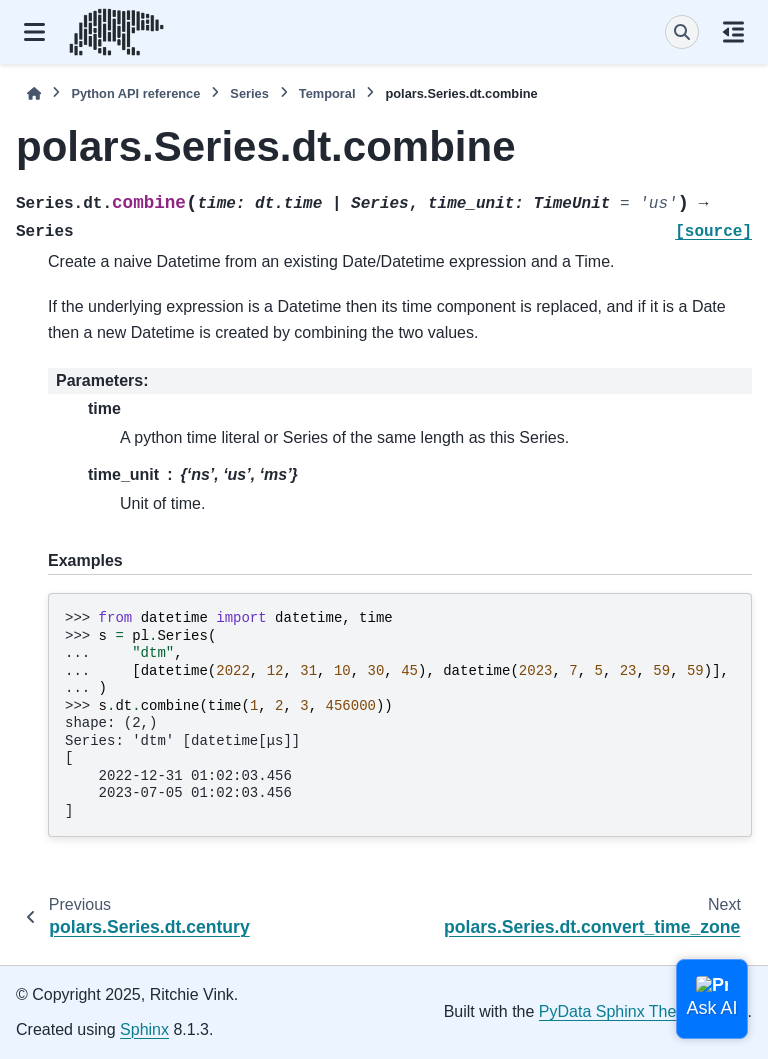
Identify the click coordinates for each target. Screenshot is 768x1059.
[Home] (34, 93)
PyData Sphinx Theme (619, 1011)
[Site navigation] (34, 32)
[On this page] (733, 32)
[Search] (682, 32)
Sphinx (144, 1029)
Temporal (327, 93)
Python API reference (135, 93)
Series (249, 93)
